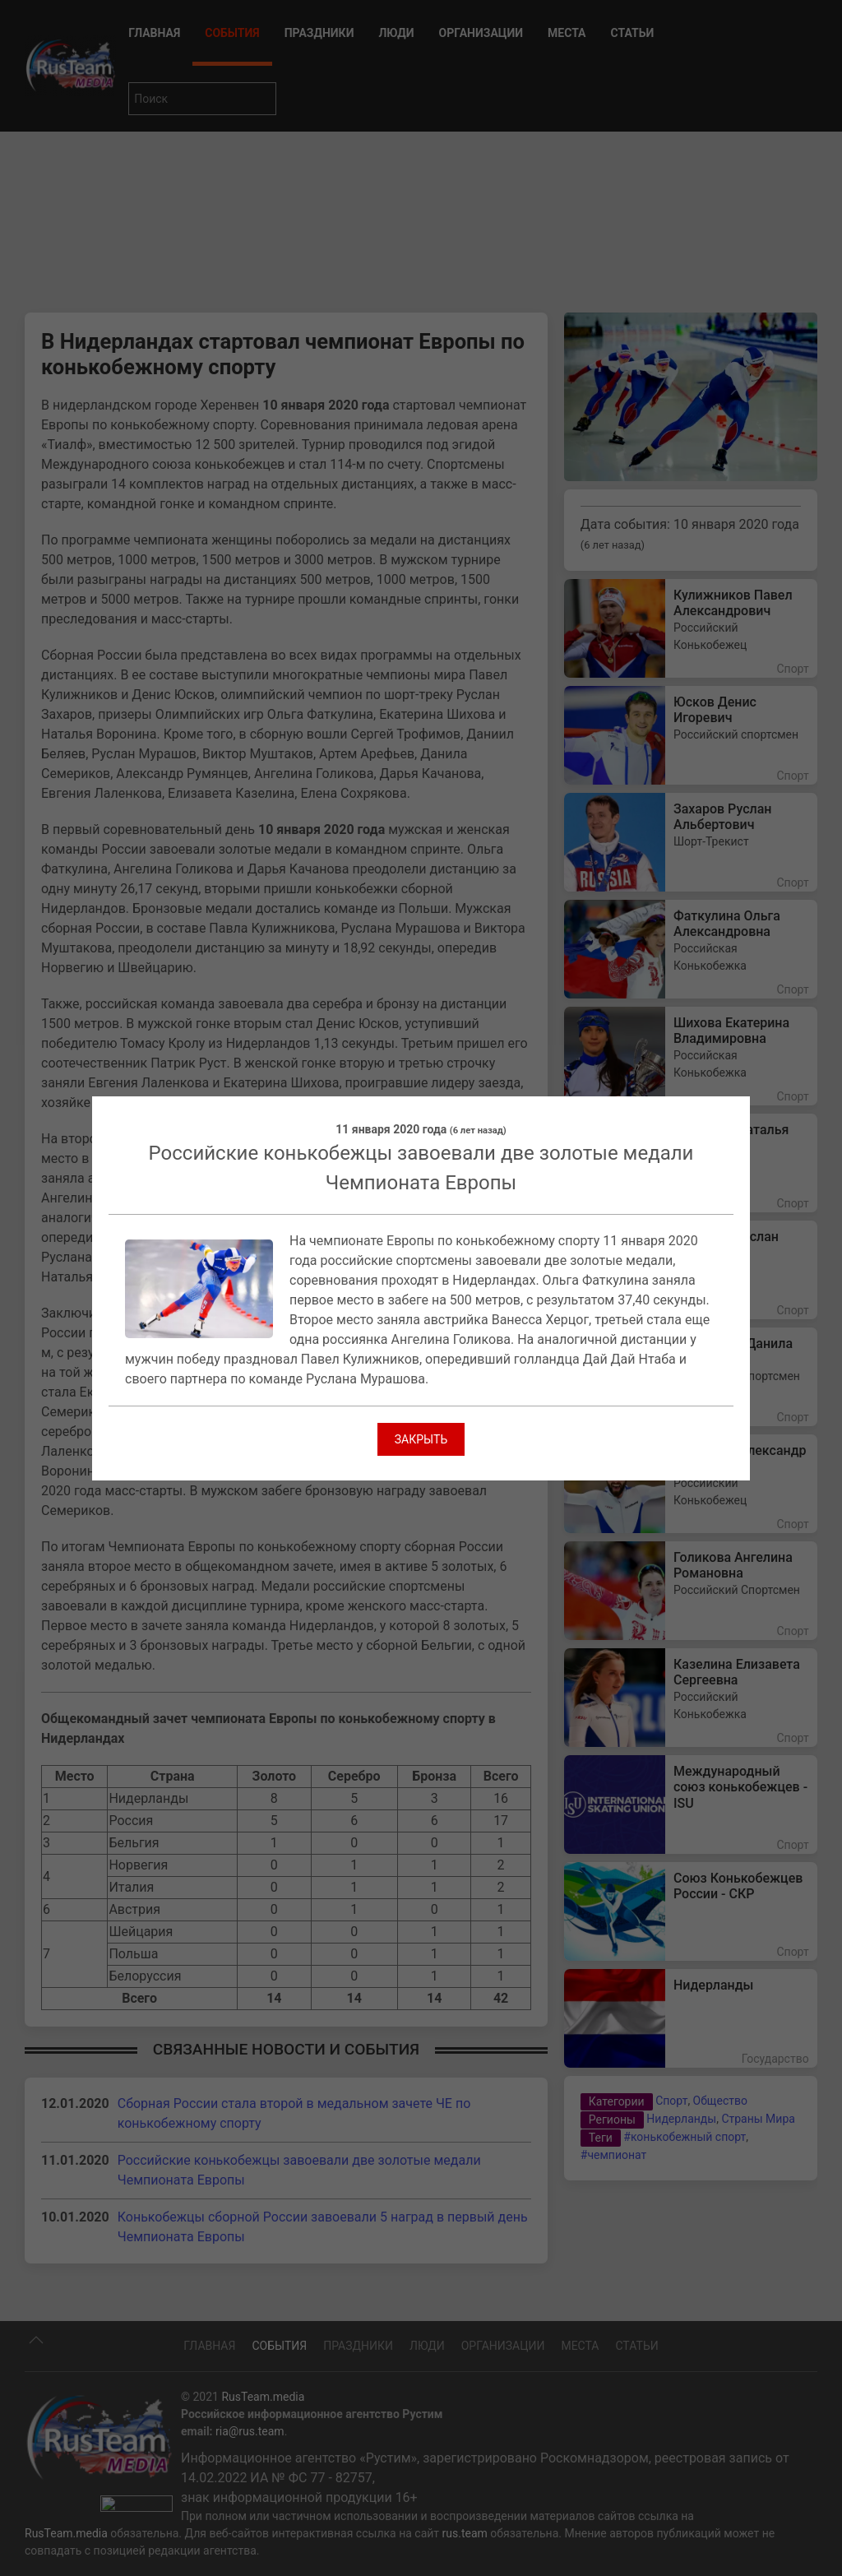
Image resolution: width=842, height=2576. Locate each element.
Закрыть (421, 1439)
